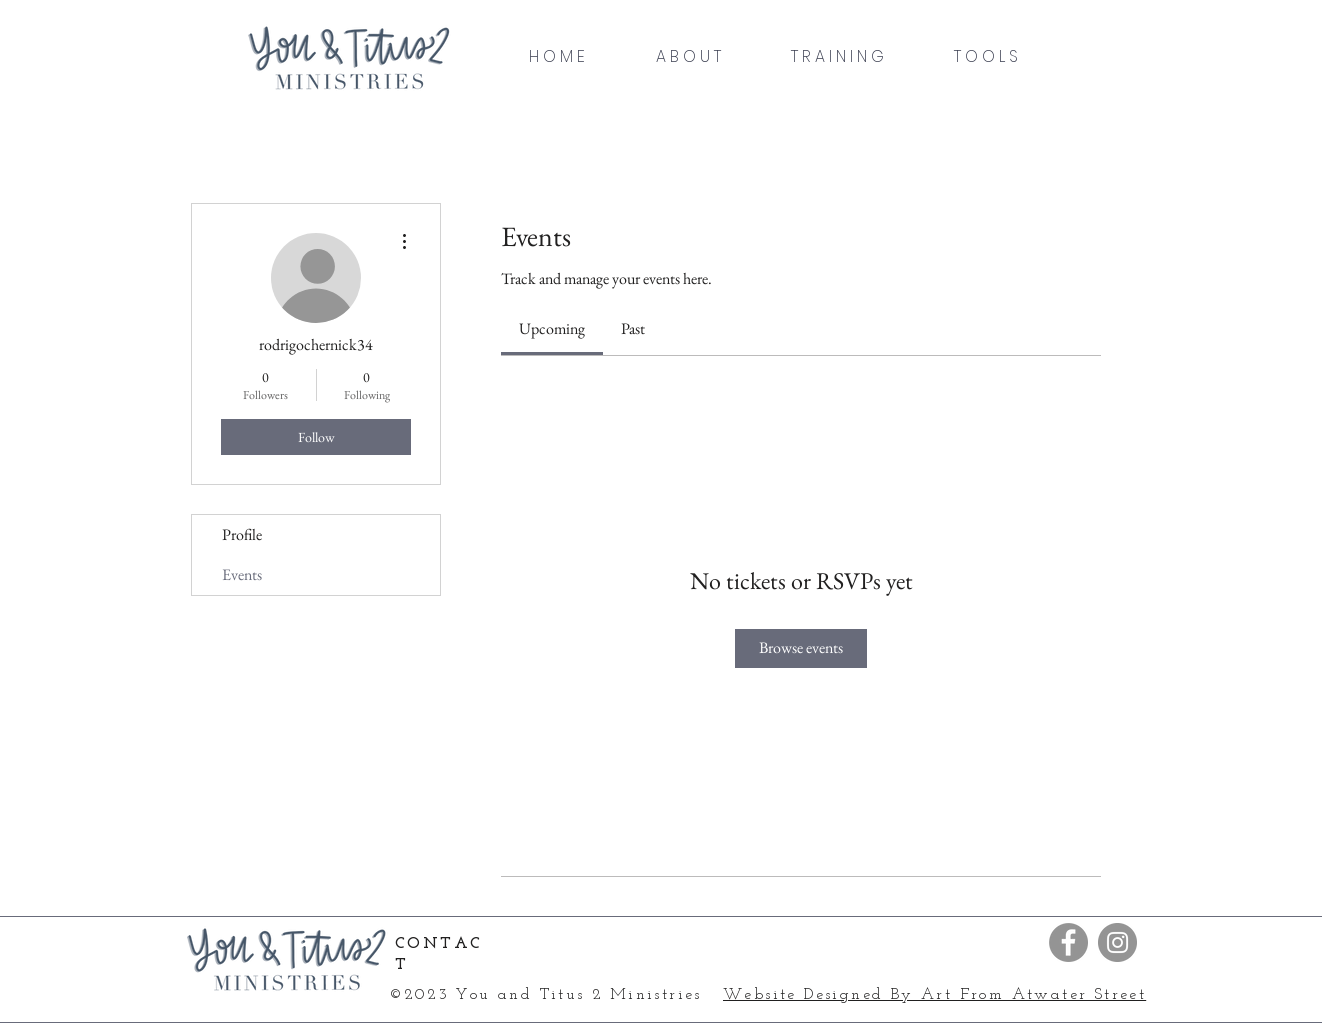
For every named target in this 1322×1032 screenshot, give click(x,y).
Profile (242, 534)
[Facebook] (1068, 942)
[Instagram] (1117, 942)
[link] (552, 328)
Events (242, 574)
